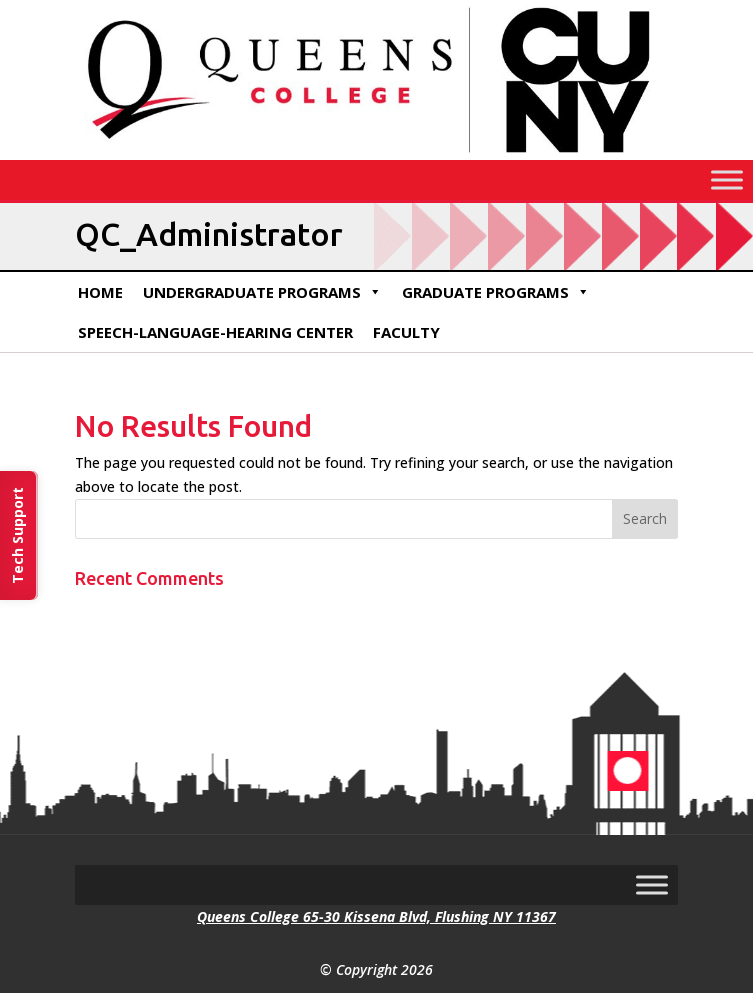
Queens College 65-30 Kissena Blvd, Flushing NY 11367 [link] (376, 916)
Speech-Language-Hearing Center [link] (215, 332)
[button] (645, 519)
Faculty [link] (406, 332)
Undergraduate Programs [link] (262, 292)
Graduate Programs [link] (496, 292)
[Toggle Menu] (727, 179)
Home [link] (100, 292)
